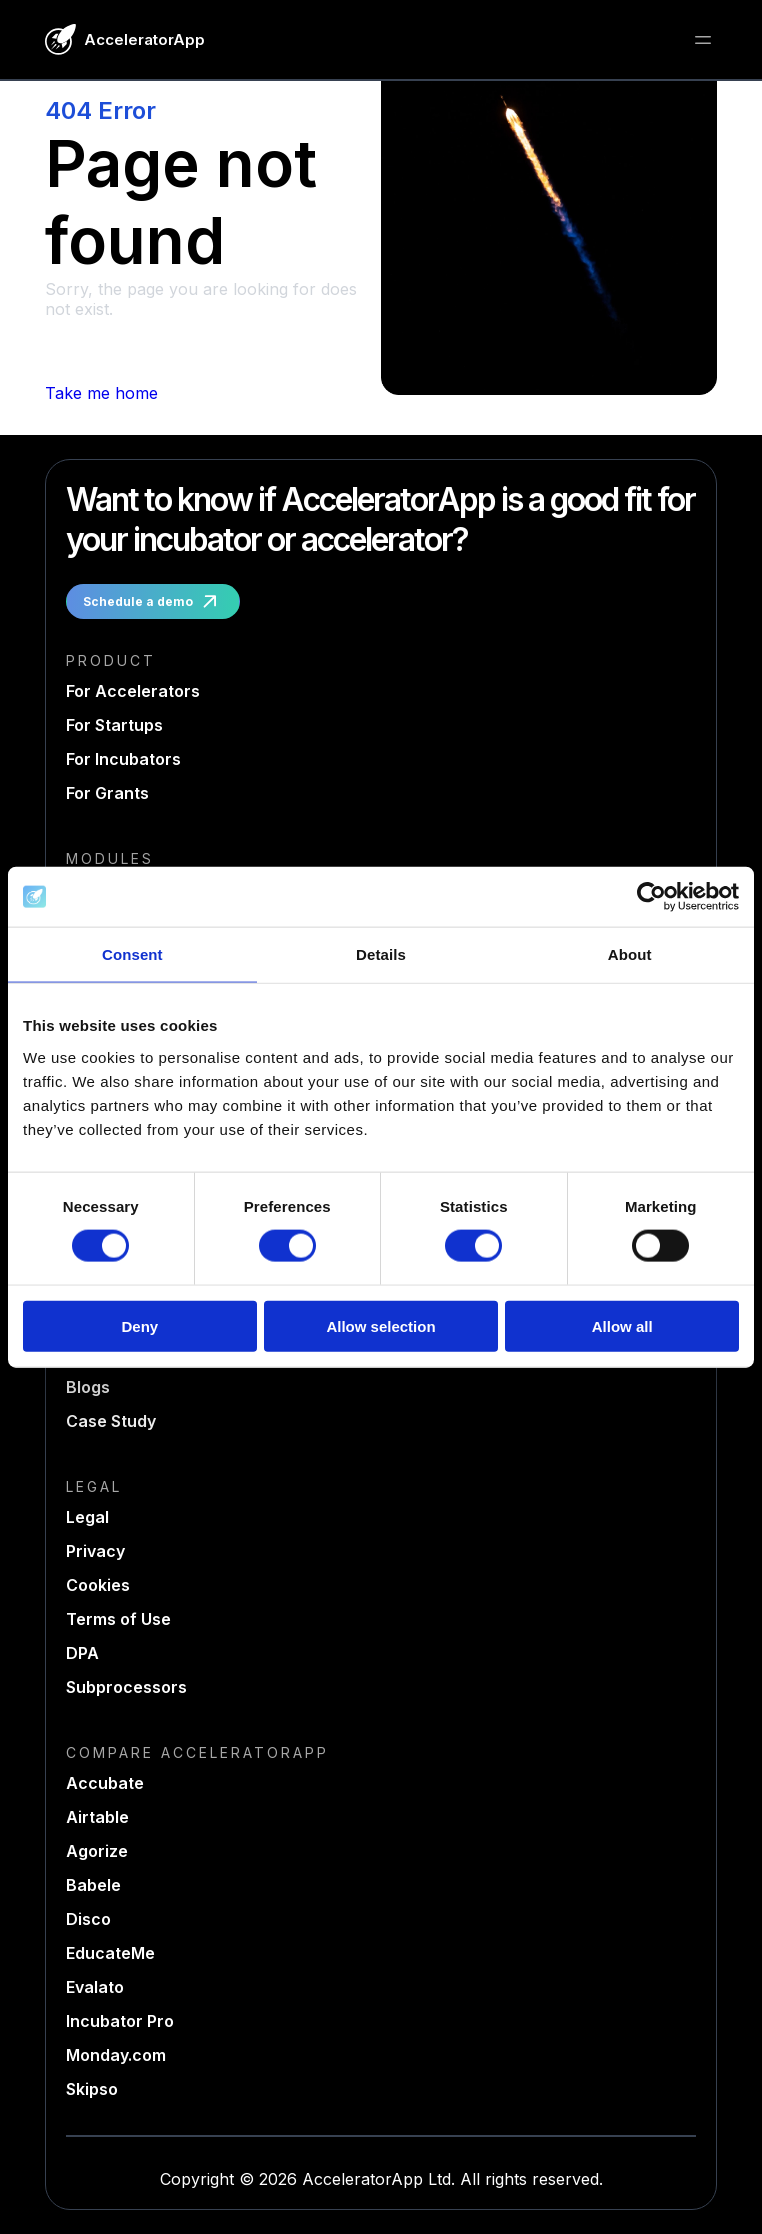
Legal (87, 1517)
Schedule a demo (153, 601)
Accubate (105, 1783)
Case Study (111, 1421)
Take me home (101, 393)
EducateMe (110, 1953)
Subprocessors (126, 1687)
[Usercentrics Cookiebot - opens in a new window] (651, 897)
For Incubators (123, 759)
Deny (139, 1325)
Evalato (95, 1987)
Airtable (97, 1817)
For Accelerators (133, 691)
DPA (82, 1653)
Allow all (622, 1325)
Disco (88, 1919)
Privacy (95, 1551)
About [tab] (630, 954)
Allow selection (380, 1325)
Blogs (88, 1387)
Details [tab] (381, 954)
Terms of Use (118, 1619)
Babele (93, 1885)
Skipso (92, 2089)
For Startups (114, 725)
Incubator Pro (120, 2021)
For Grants (107, 793)
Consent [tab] (132, 954)
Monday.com (116, 2055)
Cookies (98, 1585)
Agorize (97, 1851)
